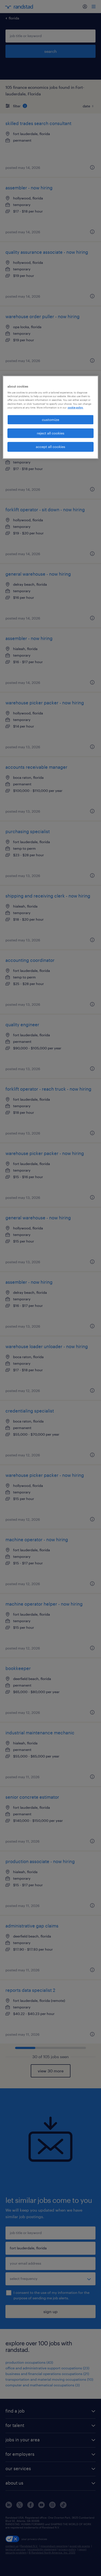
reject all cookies (50, 433)
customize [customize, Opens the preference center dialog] (50, 419)
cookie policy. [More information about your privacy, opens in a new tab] (75, 407)
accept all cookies (50, 447)
